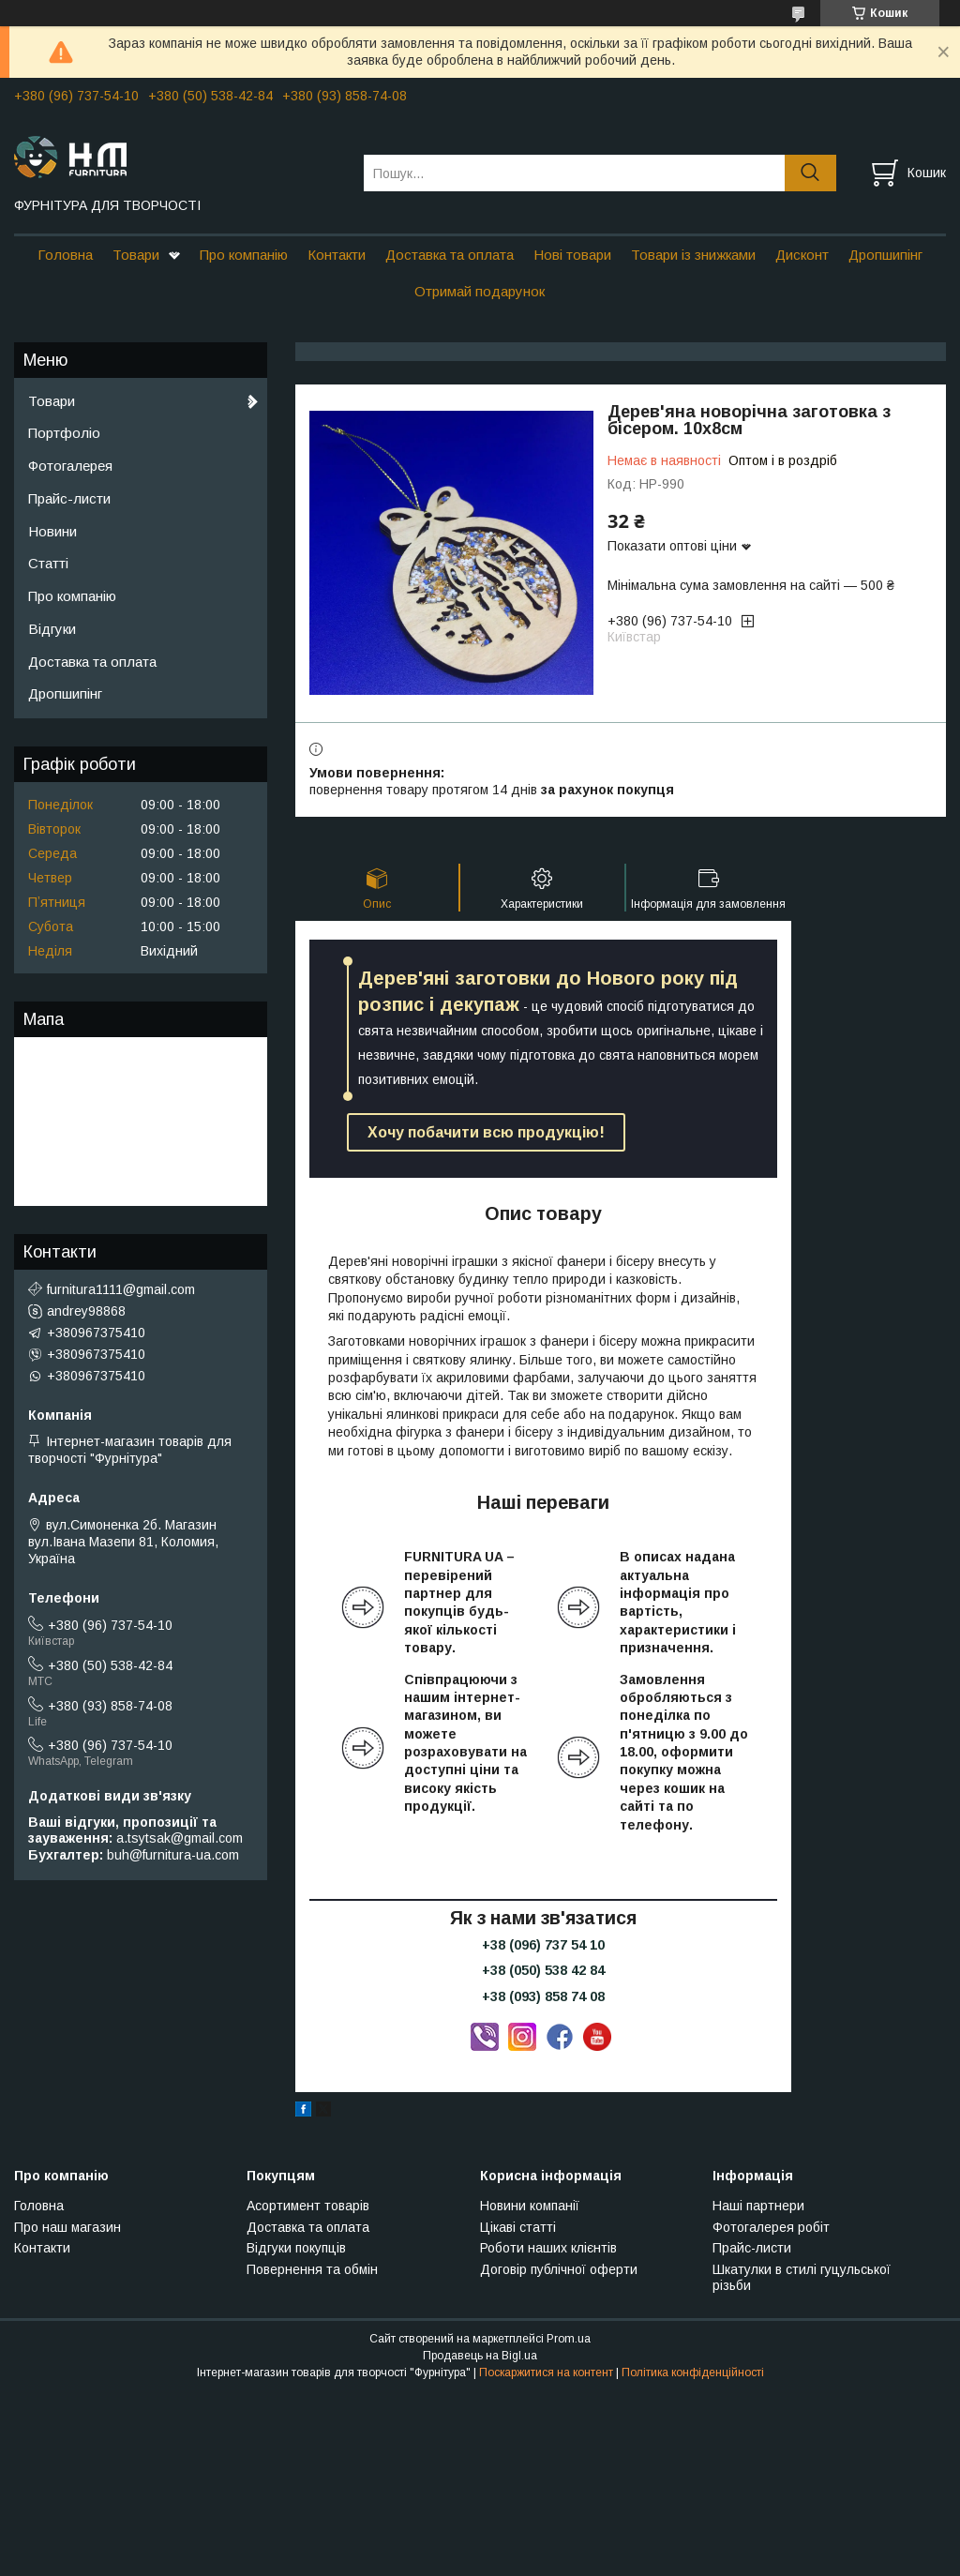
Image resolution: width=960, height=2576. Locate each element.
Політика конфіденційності (693, 2372)
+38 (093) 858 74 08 (543, 1996)
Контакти (337, 255)
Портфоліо (64, 433)
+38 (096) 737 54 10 (543, 1944)
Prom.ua (569, 2338)
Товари (135, 255)
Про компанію (244, 255)
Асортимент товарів (308, 2205)
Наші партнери (758, 2205)
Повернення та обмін (312, 2269)
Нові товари (572, 255)
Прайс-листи (69, 498)
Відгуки (52, 629)
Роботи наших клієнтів (548, 2247)
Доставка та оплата (449, 255)
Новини (52, 531)
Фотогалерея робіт (771, 2227)
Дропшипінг (885, 255)
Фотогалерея (70, 466)
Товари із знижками (693, 255)
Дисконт (802, 255)
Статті (48, 563)
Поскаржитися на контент (546, 2372)
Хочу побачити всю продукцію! (486, 1132)
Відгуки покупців (296, 2247)
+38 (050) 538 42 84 (543, 1970)
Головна (65, 255)
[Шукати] (810, 173)
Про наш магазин (67, 2227)
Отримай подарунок (479, 291)
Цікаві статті (518, 2227)
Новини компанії (529, 2205)
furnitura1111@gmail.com (121, 1289)
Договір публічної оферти (559, 2269)
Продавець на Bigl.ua (480, 2355)
